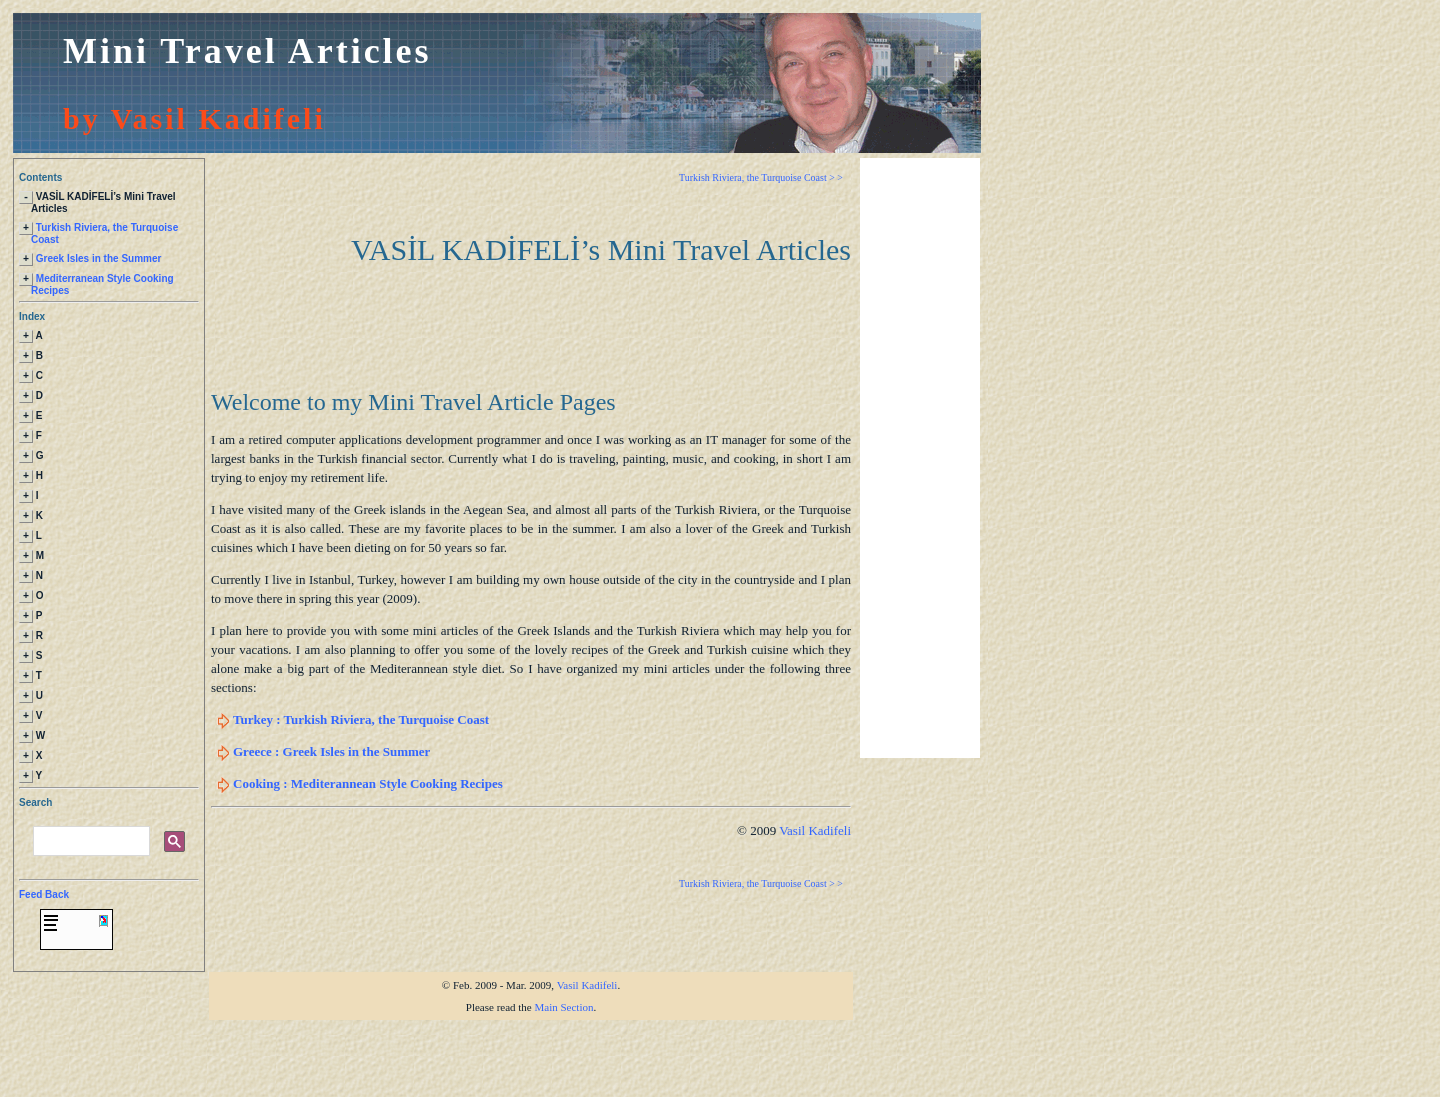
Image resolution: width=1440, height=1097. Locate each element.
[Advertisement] (920, 458)
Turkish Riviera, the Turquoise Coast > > (761, 177)
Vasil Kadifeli (815, 830)
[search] (89, 896)
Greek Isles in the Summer (99, 264)
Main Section (564, 1061)
